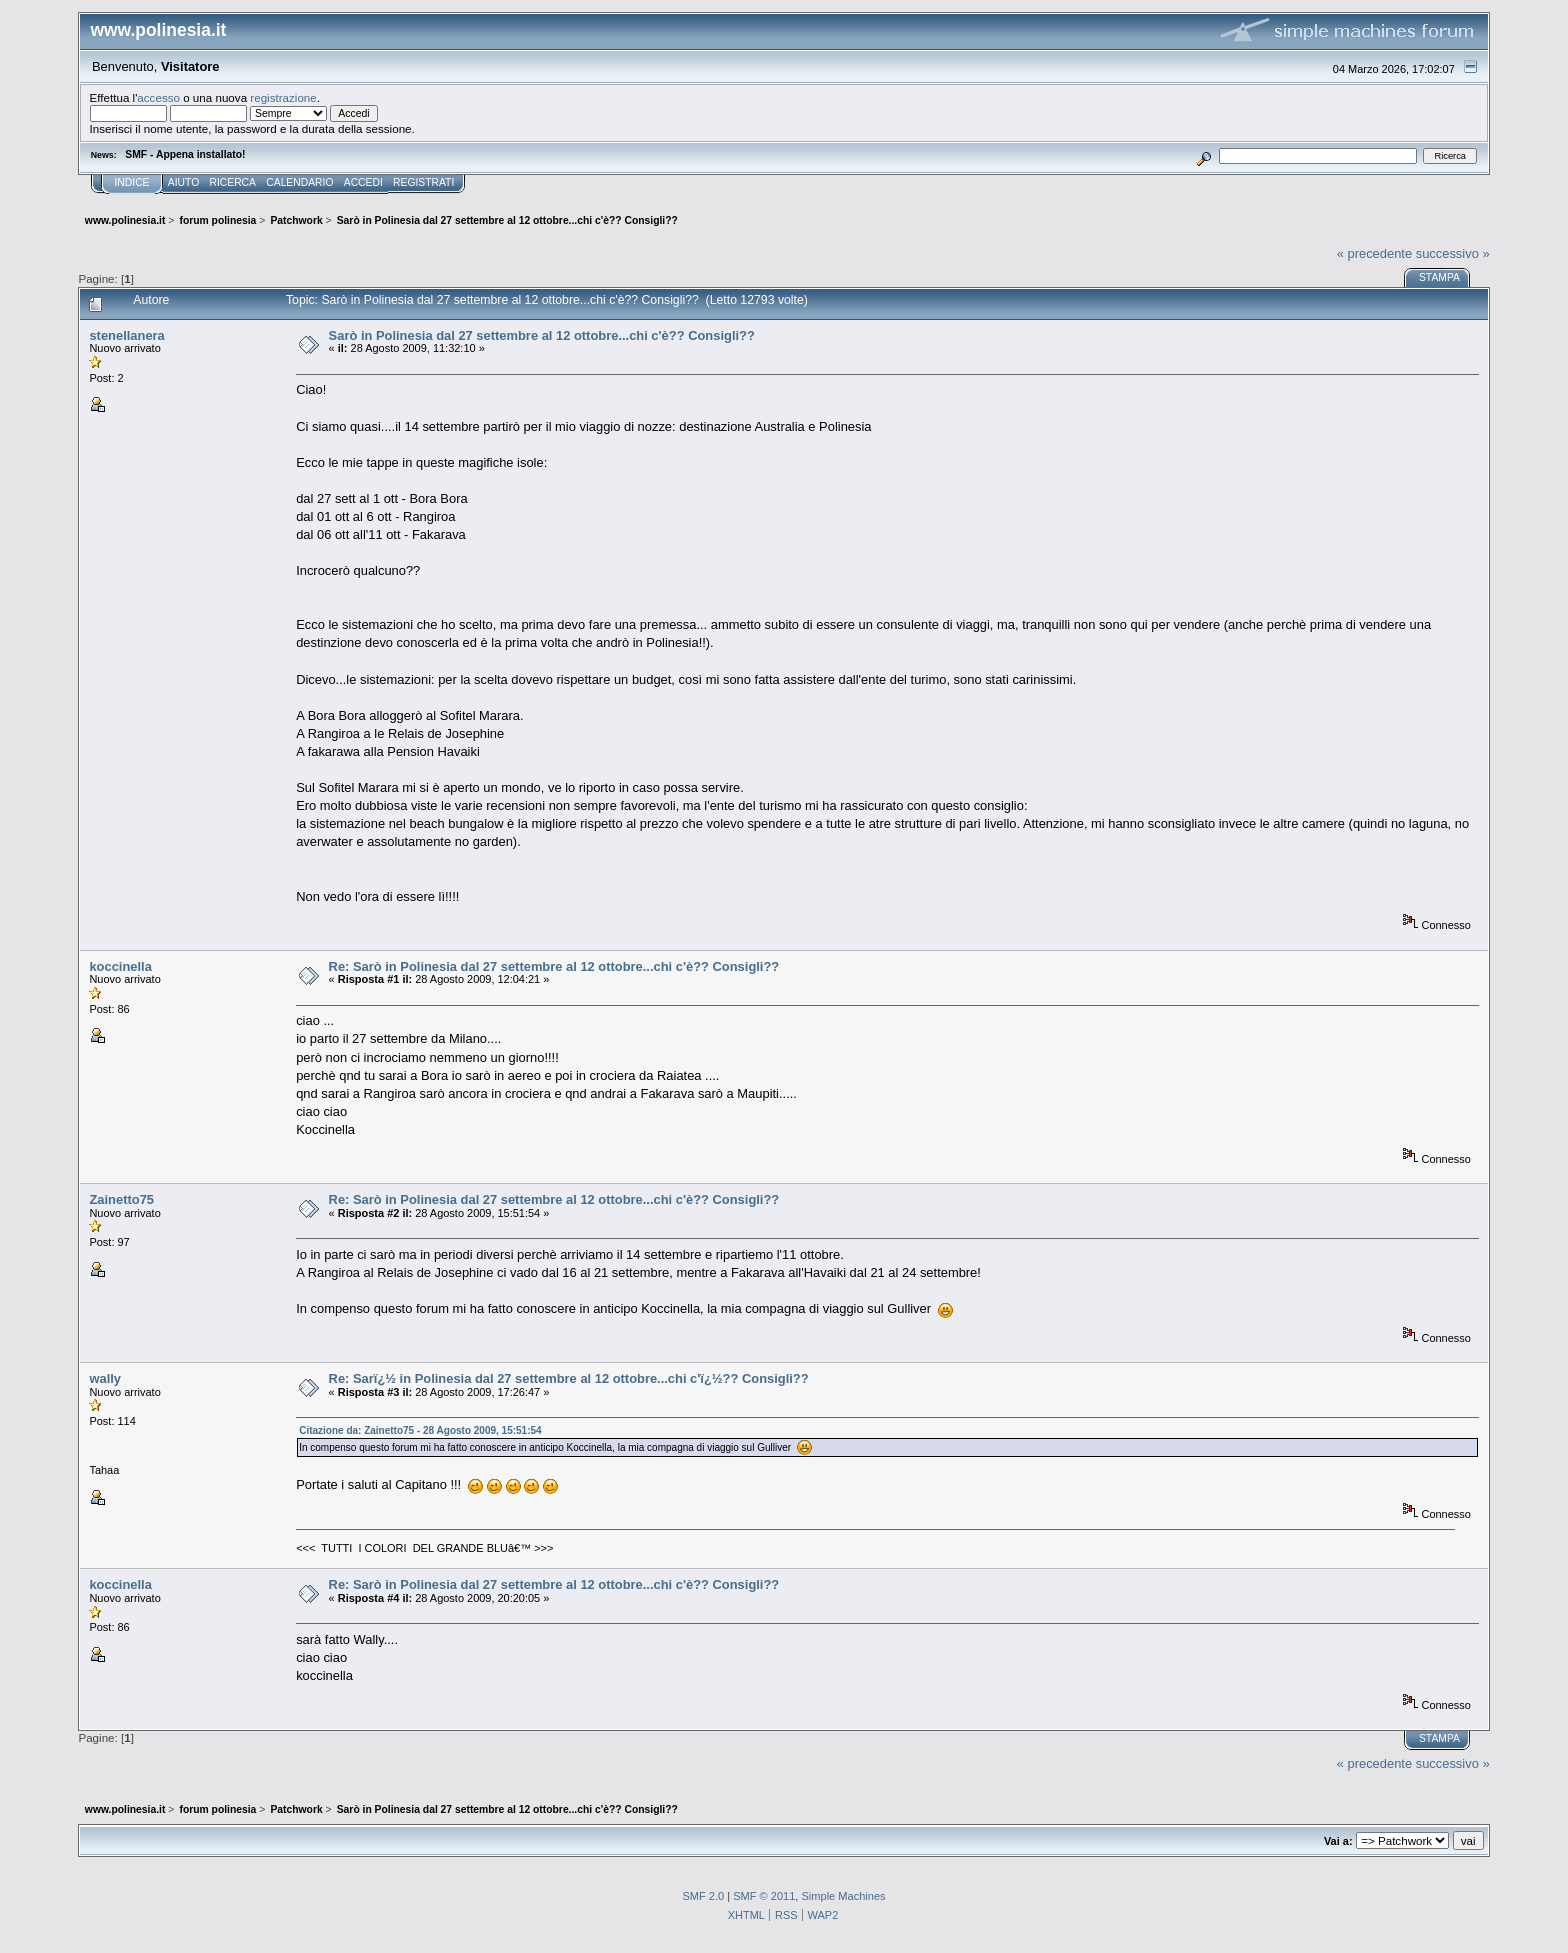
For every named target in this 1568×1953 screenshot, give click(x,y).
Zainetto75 (121, 1199)
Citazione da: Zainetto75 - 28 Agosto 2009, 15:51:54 (420, 1430)
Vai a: (1338, 1841)
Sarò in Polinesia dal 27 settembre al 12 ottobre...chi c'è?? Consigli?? (542, 335)
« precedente (1374, 253)
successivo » (1453, 253)
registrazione (283, 97)
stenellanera (126, 335)
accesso (158, 97)
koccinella (120, 966)
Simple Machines (843, 1896)
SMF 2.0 (703, 1896)
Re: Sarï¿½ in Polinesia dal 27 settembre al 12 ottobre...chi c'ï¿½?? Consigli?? (569, 1378)
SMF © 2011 (764, 1896)
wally (105, 1378)
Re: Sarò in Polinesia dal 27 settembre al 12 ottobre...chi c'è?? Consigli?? (554, 966)
